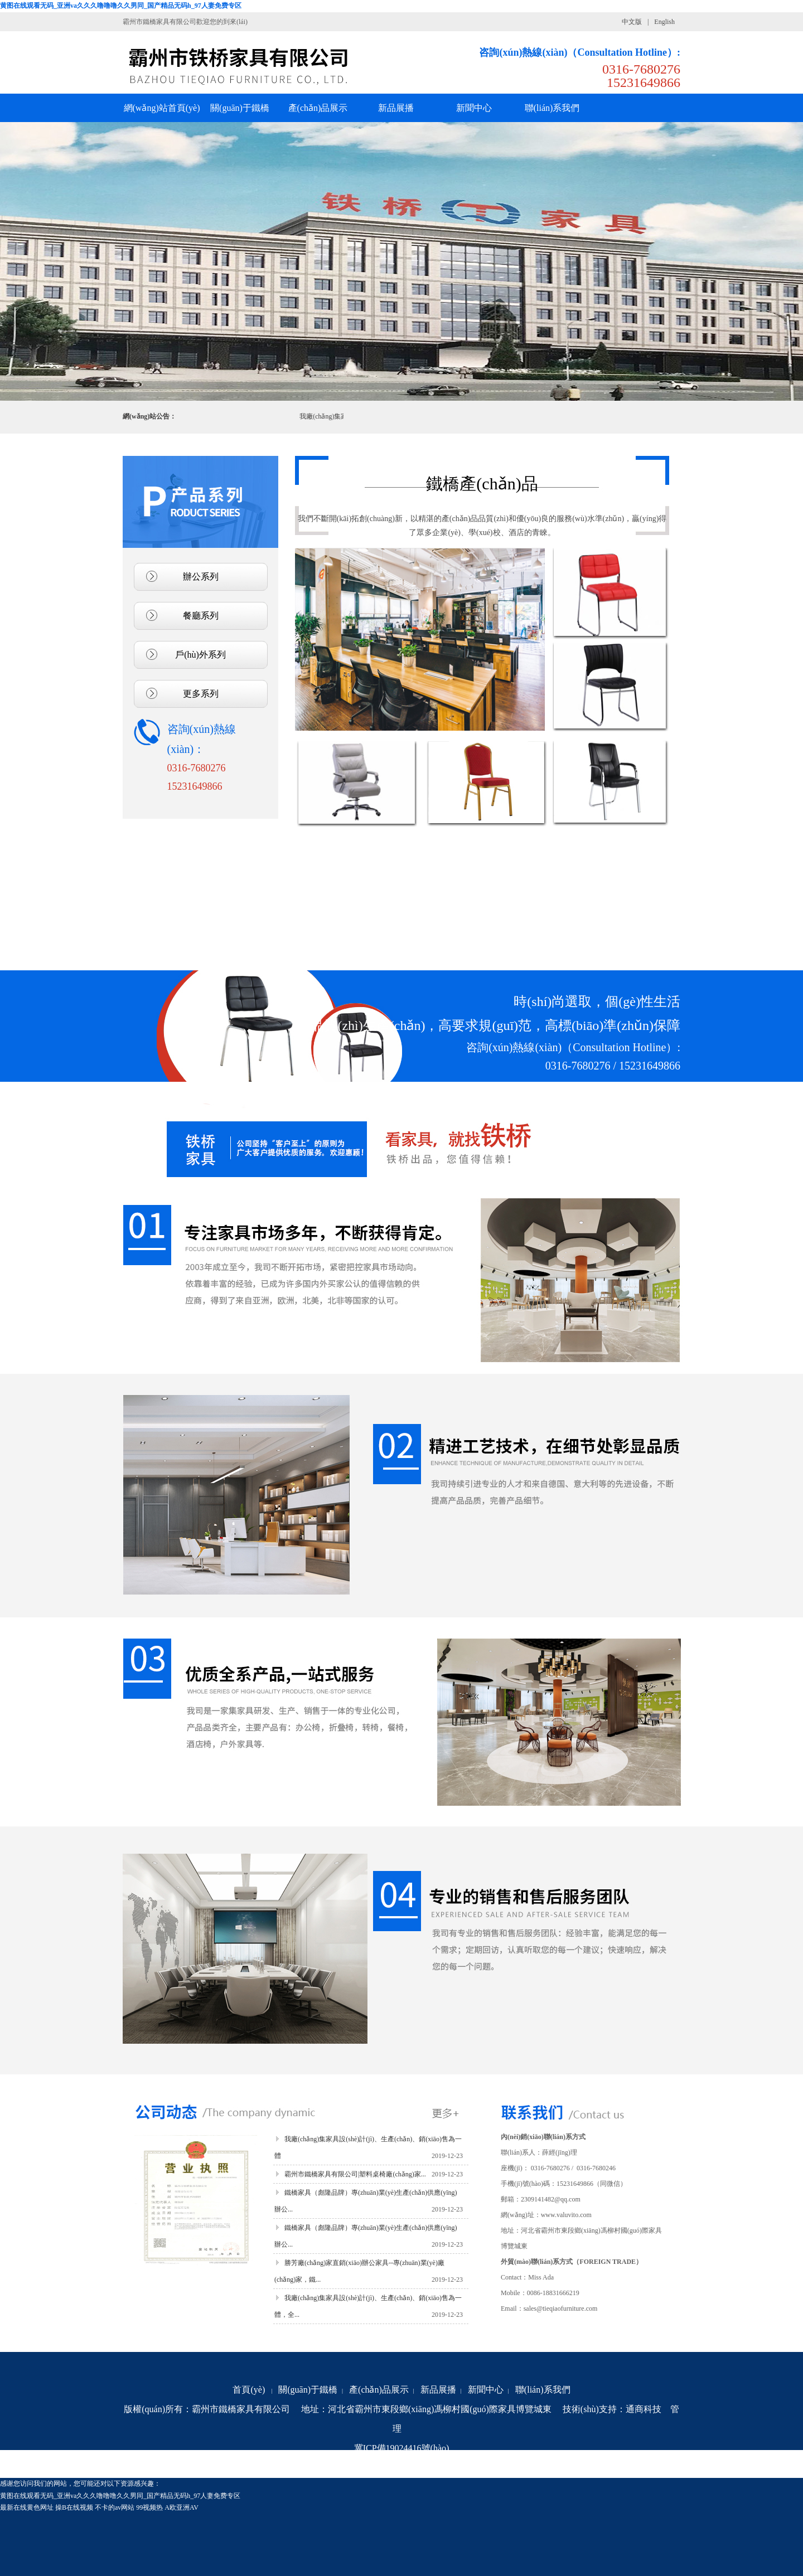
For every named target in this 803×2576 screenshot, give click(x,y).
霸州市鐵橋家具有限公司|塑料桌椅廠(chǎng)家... (355, 2174)
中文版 (632, 22)
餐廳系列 (201, 615)
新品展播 (438, 2389)
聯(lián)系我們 (542, 2389)
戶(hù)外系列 (200, 654)
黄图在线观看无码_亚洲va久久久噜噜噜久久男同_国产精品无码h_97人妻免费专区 (120, 5)
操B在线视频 (74, 2507)
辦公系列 (201, 576)
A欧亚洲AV (181, 2507)
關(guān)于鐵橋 (307, 2389)
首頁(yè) (249, 2389)
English (664, 22)
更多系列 (201, 693)
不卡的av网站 (114, 2507)
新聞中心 (486, 2389)
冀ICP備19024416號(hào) (401, 2448)
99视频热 (149, 2507)
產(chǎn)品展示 (379, 2389)
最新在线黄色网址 (27, 2507)
